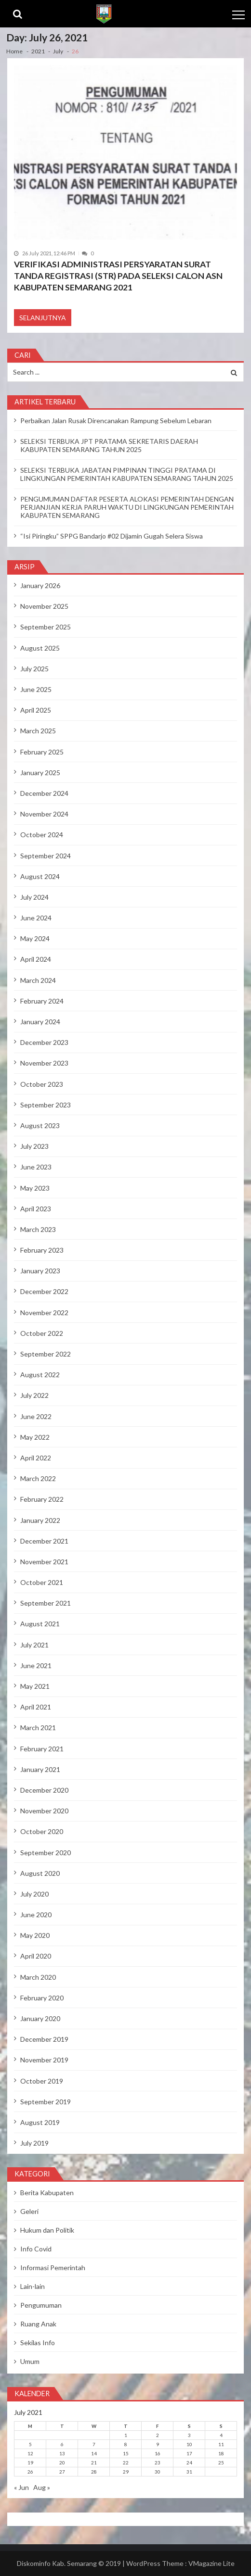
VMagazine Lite (211, 2563)
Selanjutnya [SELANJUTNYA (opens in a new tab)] (42, 318)
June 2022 (36, 1416)
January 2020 (40, 2018)
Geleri (29, 2211)
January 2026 (40, 585)
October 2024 (41, 834)
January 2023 (40, 1271)
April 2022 (35, 1458)
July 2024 (34, 897)
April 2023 (35, 1209)
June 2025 (36, 689)
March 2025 (38, 731)
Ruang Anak (38, 2324)
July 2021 (34, 1645)
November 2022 (44, 1312)
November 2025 (44, 606)
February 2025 (42, 752)
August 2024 (40, 876)
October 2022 (41, 1333)
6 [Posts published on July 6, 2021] (62, 2444)
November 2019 (44, 2060)
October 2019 (41, 2081)
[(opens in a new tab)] (125, 153)
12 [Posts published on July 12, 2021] (30, 2453)
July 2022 (34, 1395)
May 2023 (35, 1188)
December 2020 (44, 1790)
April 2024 (35, 959)
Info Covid (36, 2249)
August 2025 (40, 648)
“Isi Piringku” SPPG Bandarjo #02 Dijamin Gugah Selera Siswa (111, 536)
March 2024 (38, 980)
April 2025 (35, 710)
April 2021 (35, 1707)
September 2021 (45, 1603)
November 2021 (44, 1562)
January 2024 (40, 1022)
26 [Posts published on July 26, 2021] (30, 2472)
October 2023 (41, 1084)
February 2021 (42, 1749)
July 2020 (34, 1894)
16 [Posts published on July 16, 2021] (157, 2453)
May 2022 (35, 1437)
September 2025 (45, 627)
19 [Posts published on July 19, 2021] (30, 2462)
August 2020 (40, 1873)
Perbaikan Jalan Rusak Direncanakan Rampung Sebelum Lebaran (115, 420)
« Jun (21, 2487)
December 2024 (44, 793)
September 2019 (45, 2102)
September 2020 (45, 1852)
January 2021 (40, 1769)
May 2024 (35, 938)
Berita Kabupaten (47, 2192)
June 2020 (36, 1914)
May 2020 (35, 1935)
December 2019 (44, 2039)
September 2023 (45, 1105)
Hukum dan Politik (47, 2230)
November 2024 (44, 814)
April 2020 (35, 1956)
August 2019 (40, 2122)
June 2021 (36, 1665)
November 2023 (44, 1063)
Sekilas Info (37, 2342)
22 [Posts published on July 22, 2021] (126, 2462)
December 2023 (44, 1042)
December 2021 (44, 1541)
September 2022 (45, 1354)
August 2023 (40, 1125)
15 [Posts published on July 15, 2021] (126, 2453)
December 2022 (44, 1291)
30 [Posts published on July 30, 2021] (157, 2472)
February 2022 (42, 1499)
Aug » (41, 2487)
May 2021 (35, 1686)
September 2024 (45, 856)
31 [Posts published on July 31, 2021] (189, 2472)
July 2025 (34, 669)
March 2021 (38, 1727)
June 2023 (36, 1167)
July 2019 (34, 2143)
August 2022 (40, 1374)
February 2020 (42, 1998)
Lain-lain (32, 2286)
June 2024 (36, 918)
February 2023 (42, 1250)
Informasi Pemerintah (52, 2267)
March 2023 (38, 1229)
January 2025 (40, 772)
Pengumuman (41, 2305)
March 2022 (38, 1478)
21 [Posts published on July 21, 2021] (94, 2462)
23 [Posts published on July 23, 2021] (157, 2462)
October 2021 (41, 1582)
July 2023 (34, 1146)
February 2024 (42, 1001)
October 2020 (41, 1831)
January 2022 (40, 1520)
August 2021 (40, 1624)
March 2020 (38, 1977)
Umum (30, 2361)
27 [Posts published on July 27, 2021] (62, 2472)
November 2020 (44, 1811)
